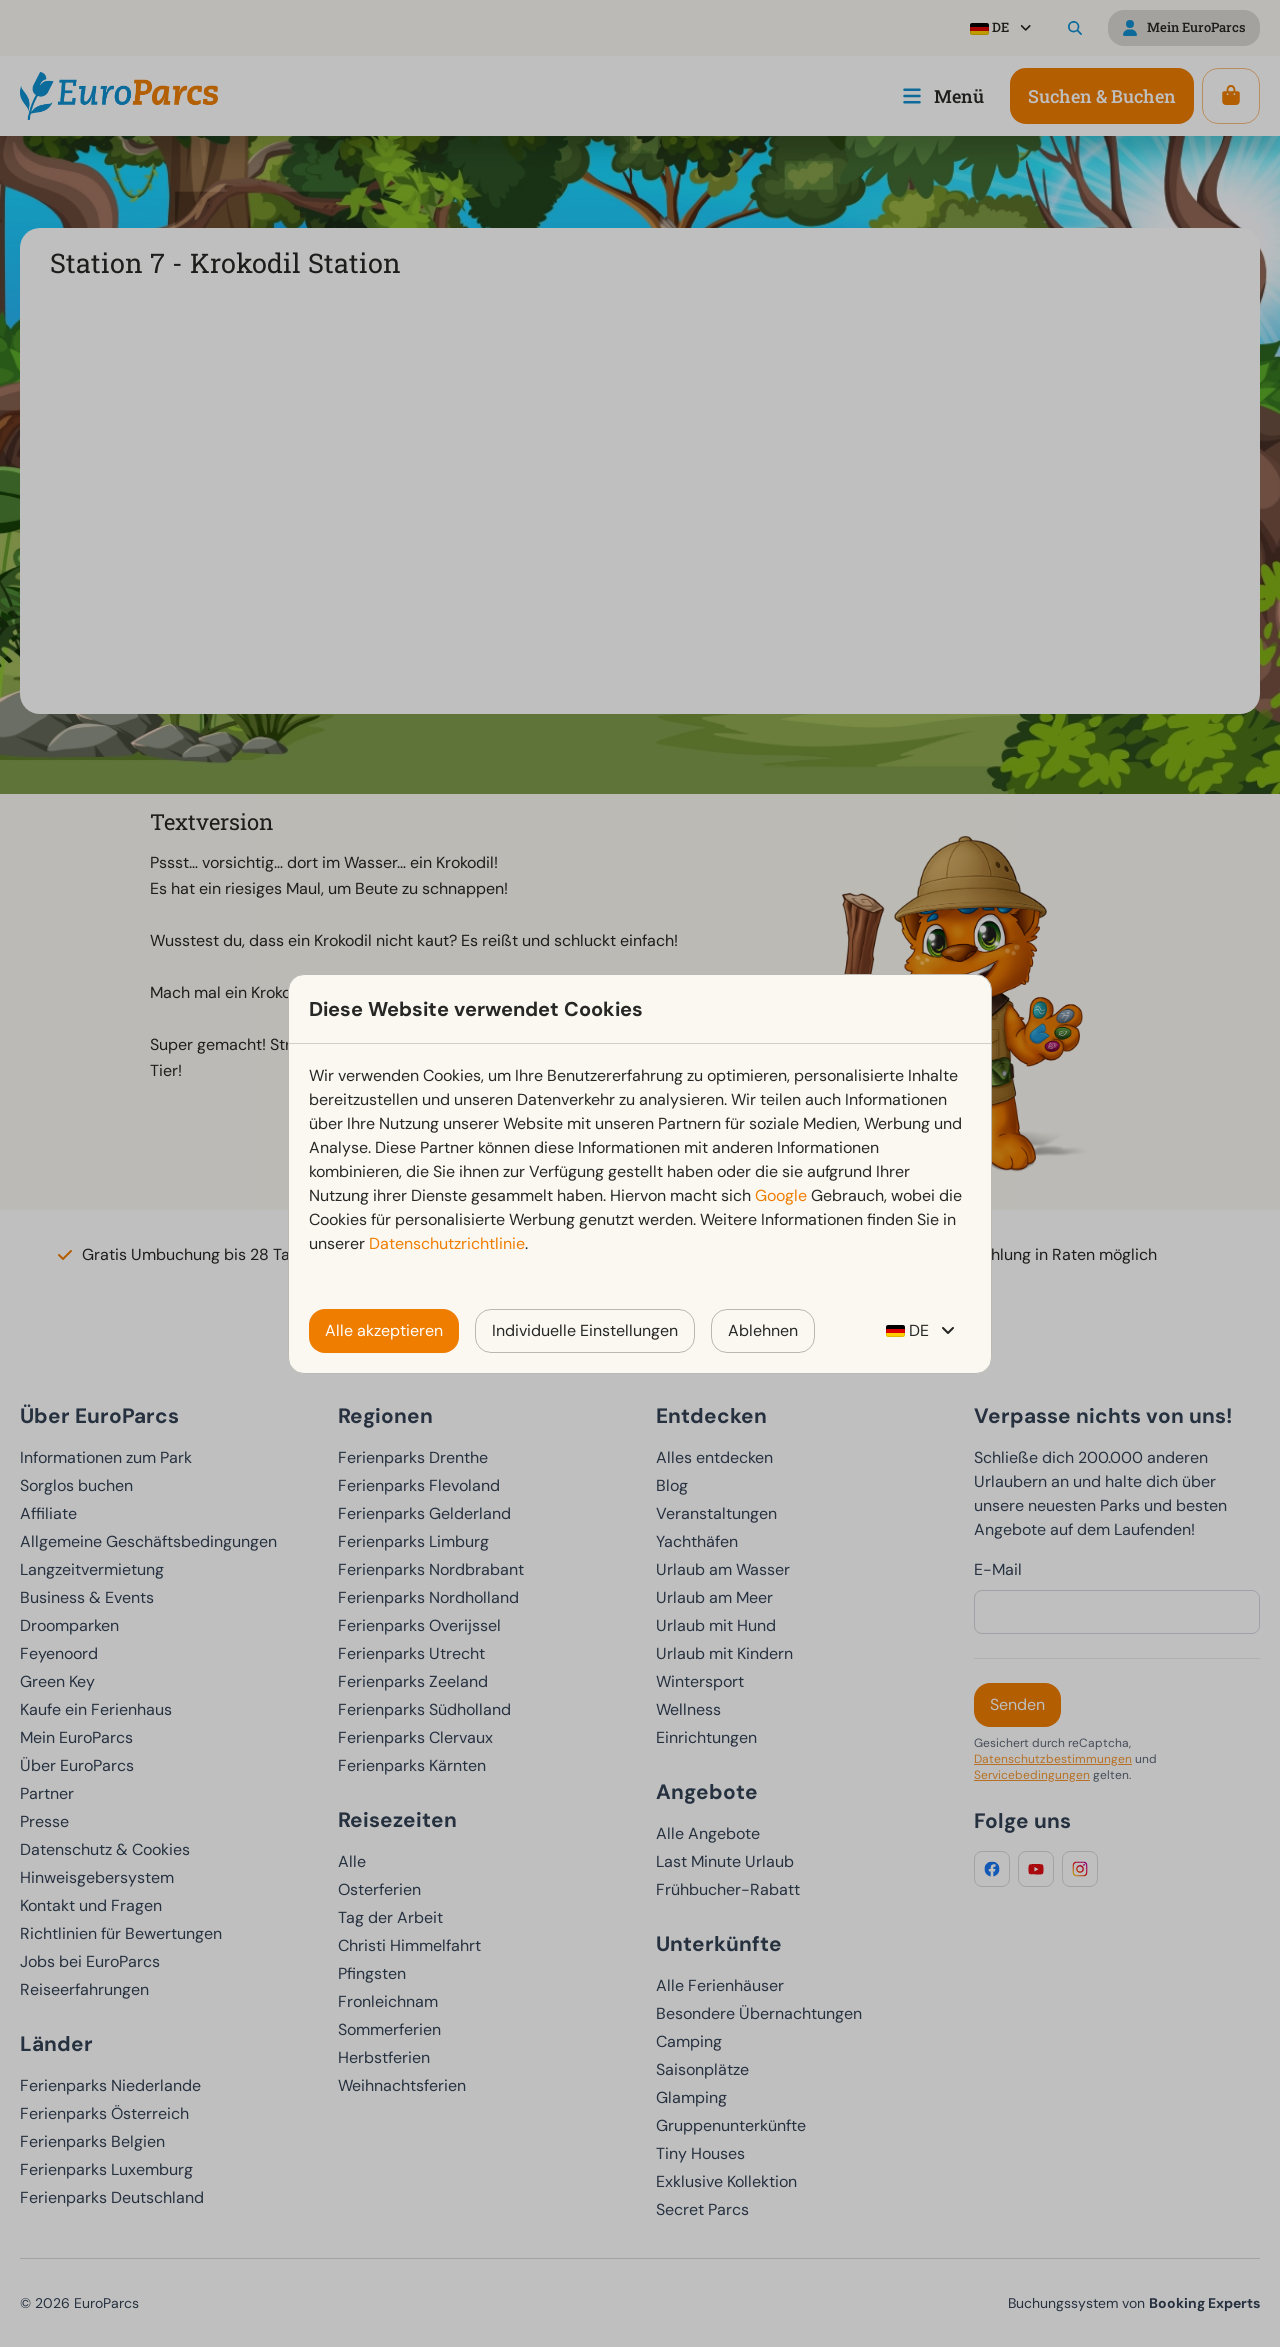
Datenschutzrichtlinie (447, 1243)
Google (781, 1195)
